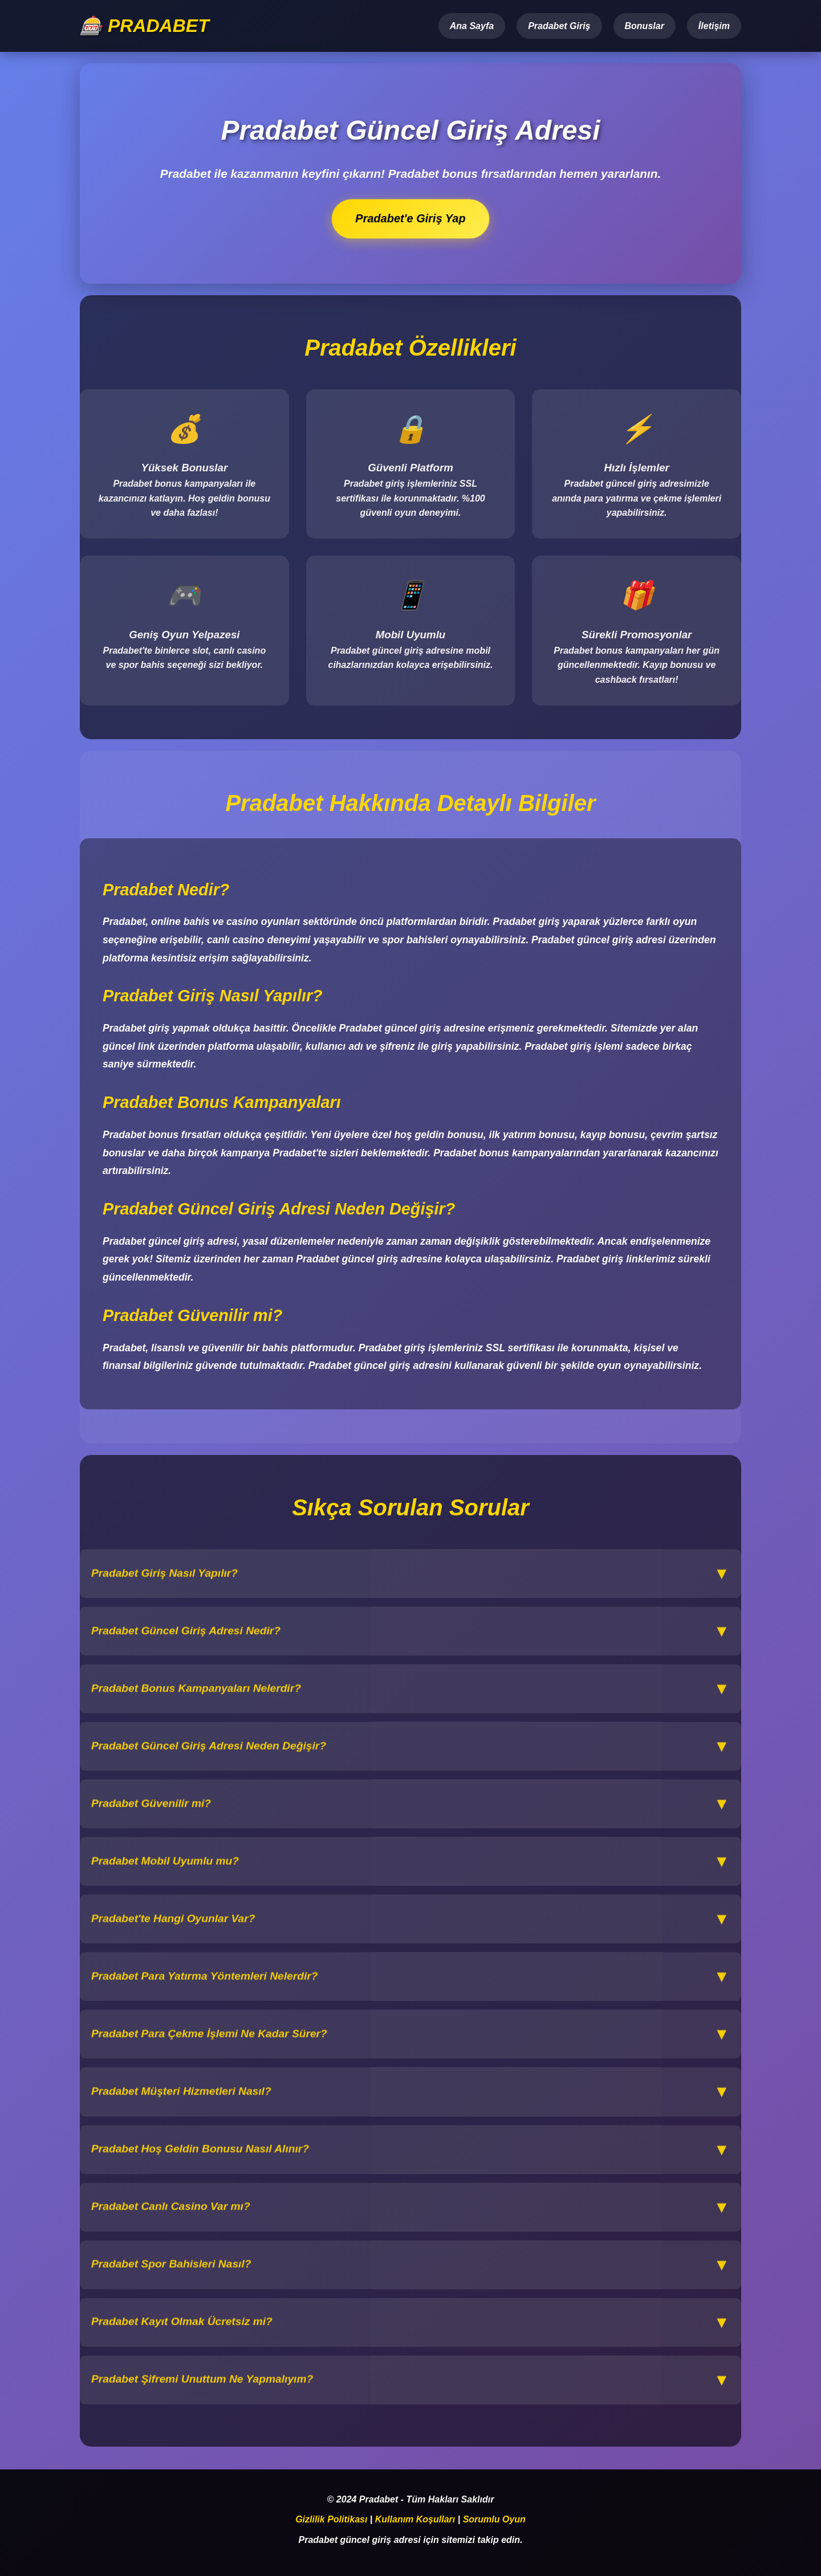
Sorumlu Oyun (494, 2520)
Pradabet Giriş (559, 26)
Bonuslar (644, 26)
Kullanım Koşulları (415, 2520)
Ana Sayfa (472, 26)
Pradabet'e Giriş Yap (410, 219)
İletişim (714, 26)
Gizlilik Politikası (331, 2520)
